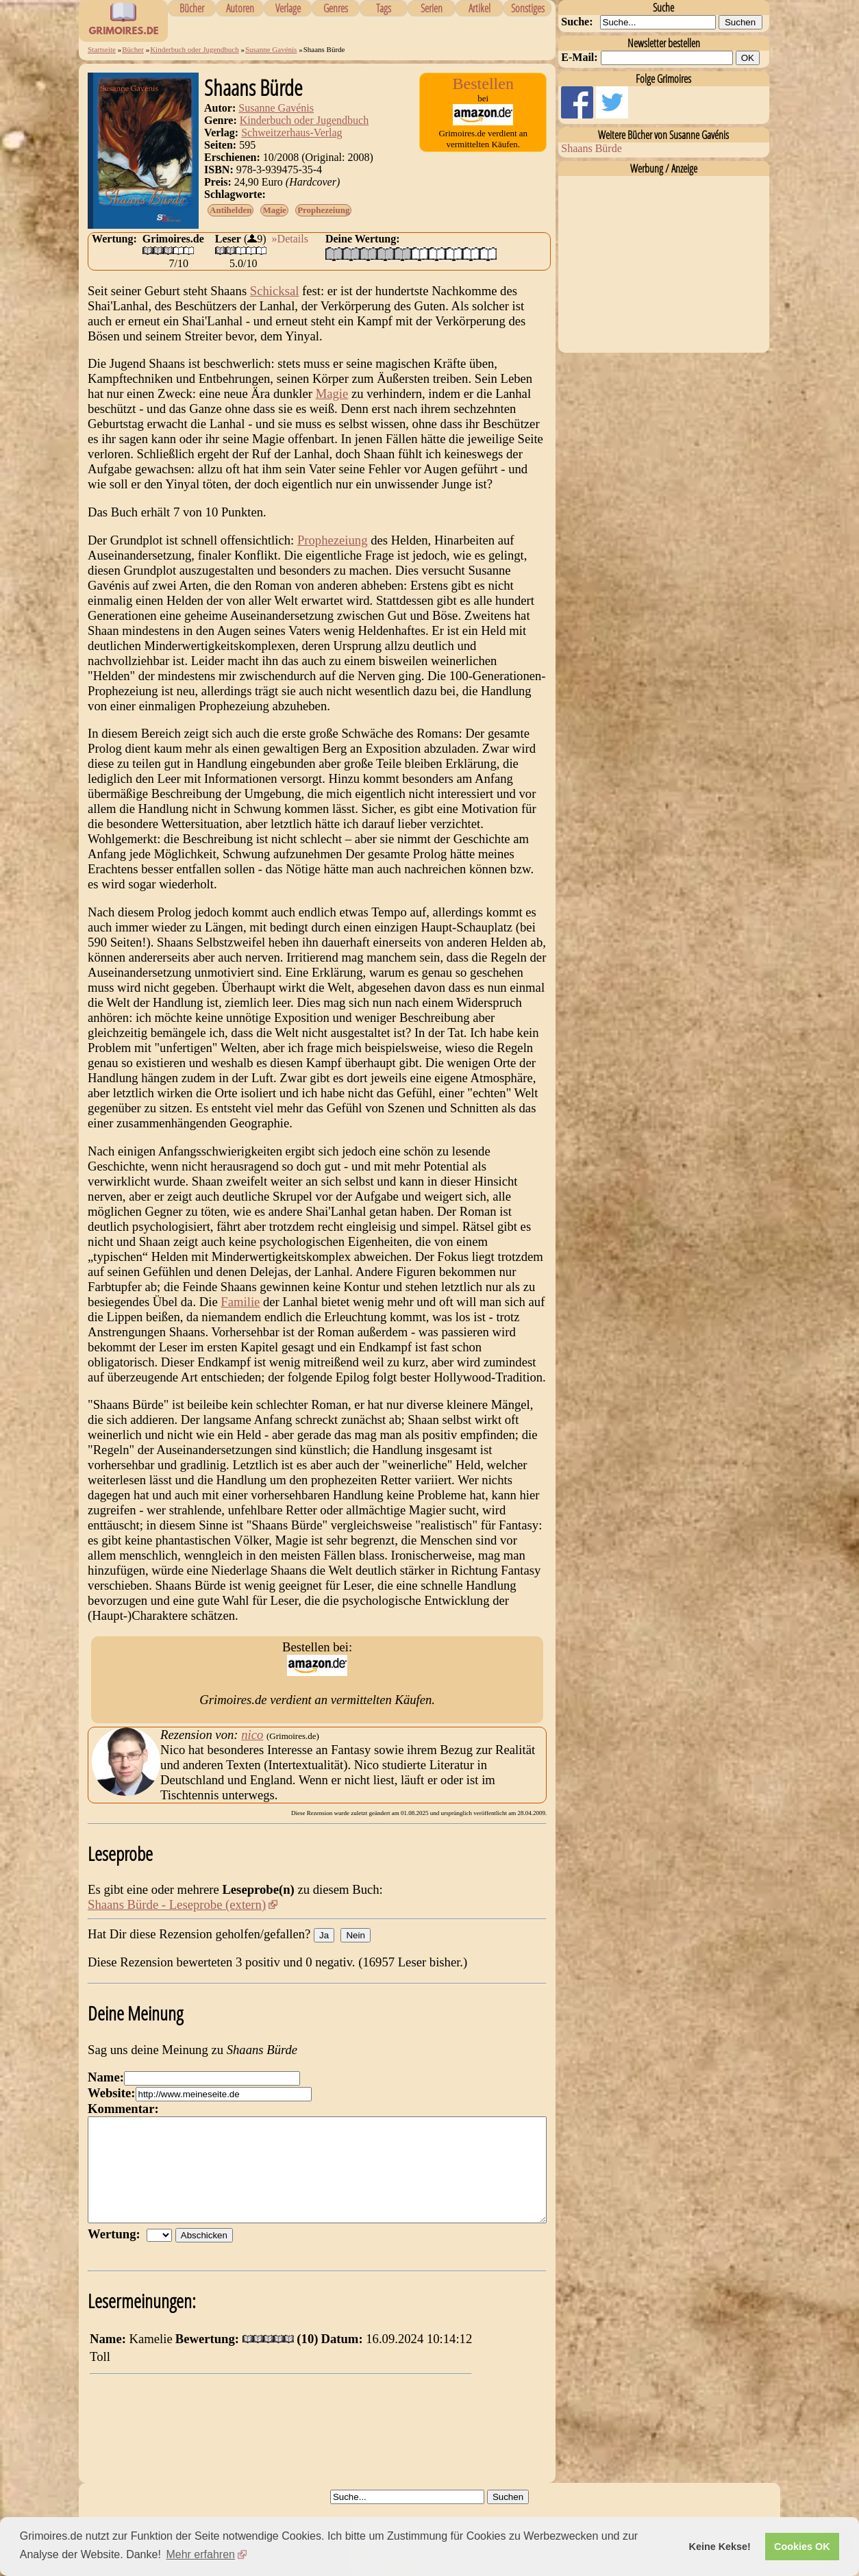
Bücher (191, 8)
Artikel (479, 8)
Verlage (288, 8)
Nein (355, 1935)
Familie (240, 1302)
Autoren (240, 8)
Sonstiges (528, 8)
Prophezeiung (323, 210)
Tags (383, 8)
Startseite (102, 49)
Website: (111, 2093)
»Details (290, 239)
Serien (432, 8)
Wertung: (117, 2254)
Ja (324, 1935)
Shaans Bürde (591, 148)
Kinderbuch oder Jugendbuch (194, 49)
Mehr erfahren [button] (200, 2554)
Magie (274, 210)
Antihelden (230, 210)
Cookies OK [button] (802, 2546)
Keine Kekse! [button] (720, 2546)
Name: (106, 2077)
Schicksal (274, 291)
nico (252, 1734)
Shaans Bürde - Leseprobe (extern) (177, 1904)
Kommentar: (123, 2108)
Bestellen (483, 83)
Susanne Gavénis (271, 49)
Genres (335, 8)
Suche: (577, 21)
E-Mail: (579, 57)
